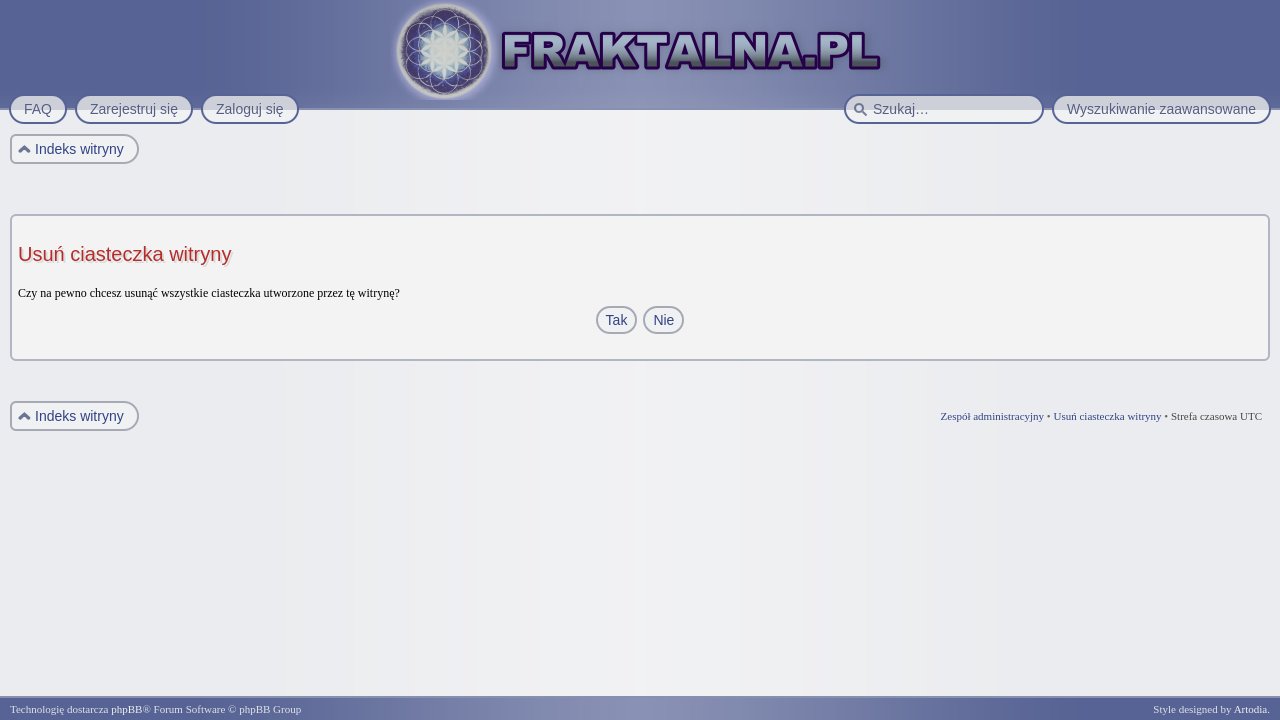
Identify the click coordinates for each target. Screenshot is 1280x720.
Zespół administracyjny (993, 416)
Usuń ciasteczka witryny (1107, 416)
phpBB (126, 709)
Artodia (1251, 709)
